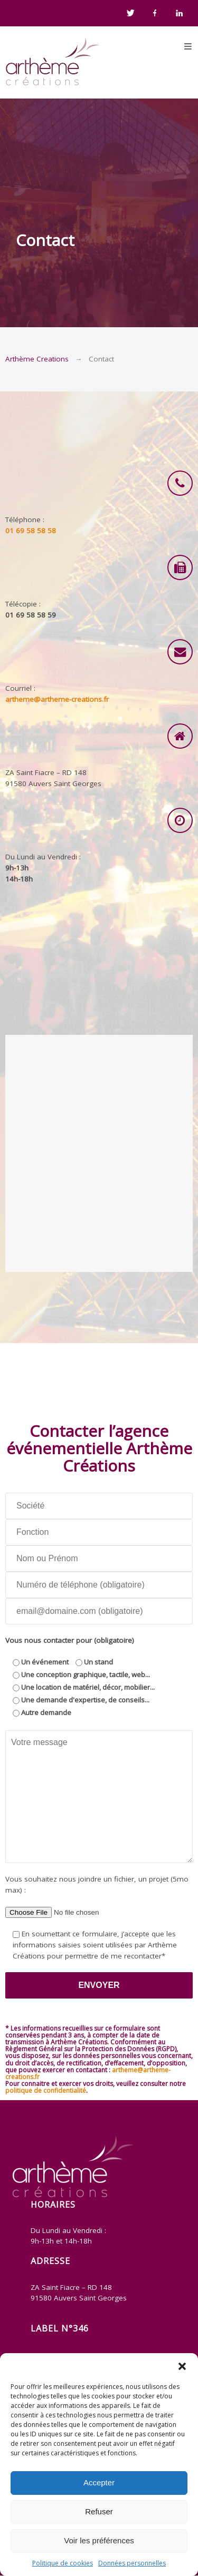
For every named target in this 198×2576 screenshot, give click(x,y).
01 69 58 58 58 (30, 530)
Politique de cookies (62, 2563)
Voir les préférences (99, 2540)
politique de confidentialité (45, 2090)
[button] (182, 2366)
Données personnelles (132, 2563)
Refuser (99, 2511)
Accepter (99, 2482)
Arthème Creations (37, 359)
